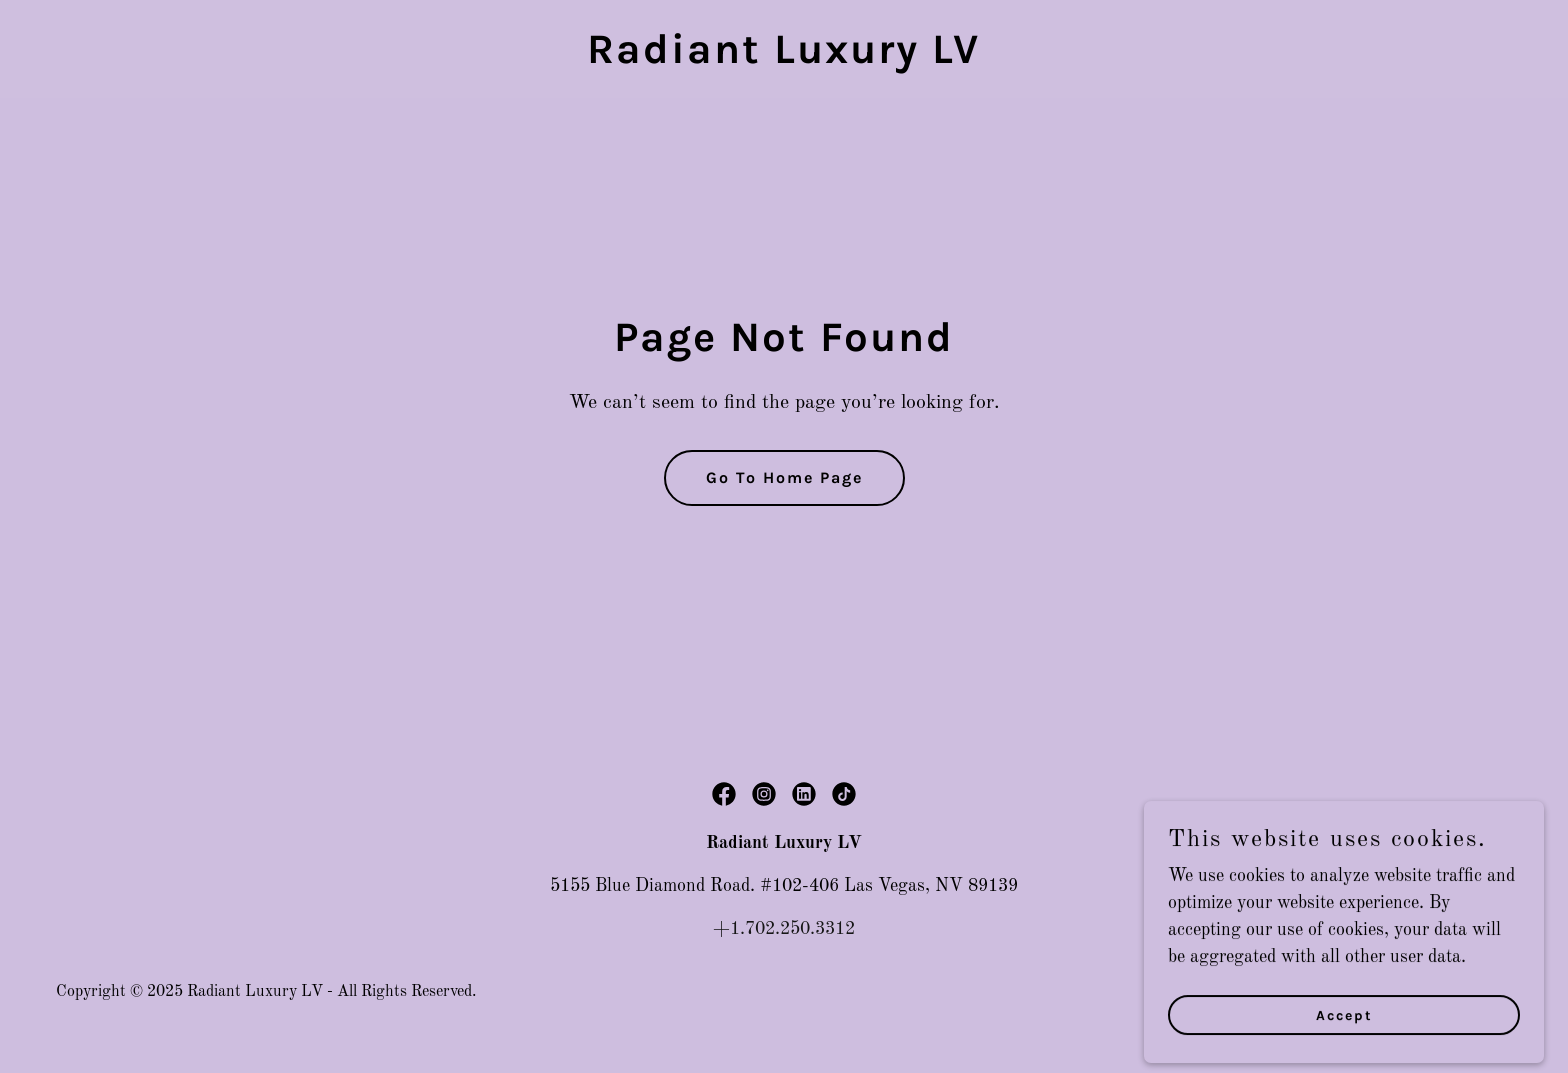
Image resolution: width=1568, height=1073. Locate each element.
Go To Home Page (784, 477)
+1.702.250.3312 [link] (784, 929)
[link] (783, 58)
